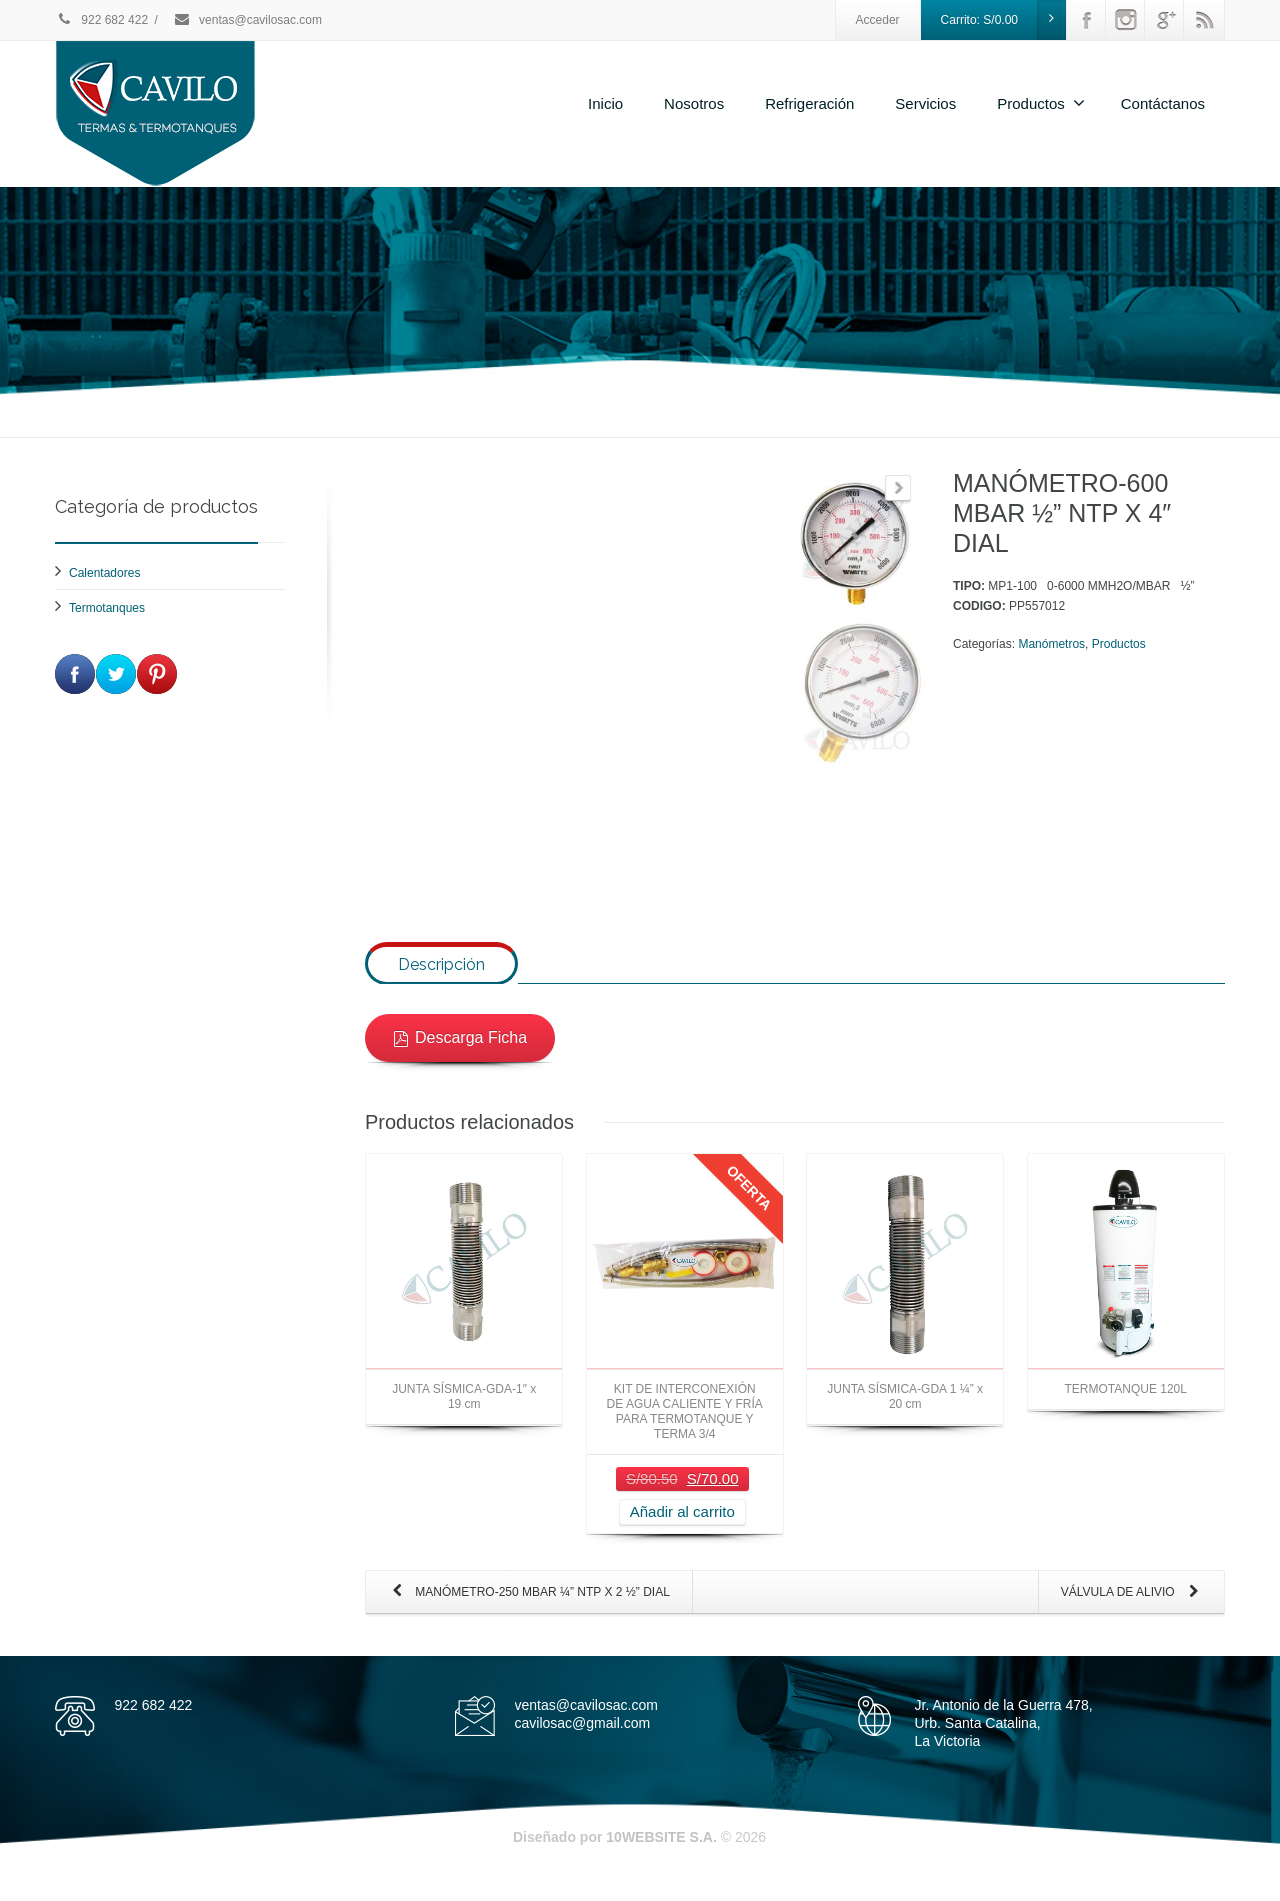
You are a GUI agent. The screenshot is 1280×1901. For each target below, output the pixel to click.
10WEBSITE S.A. (661, 1860)
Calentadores (104, 573)
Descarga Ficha (460, 1059)
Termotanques (107, 608)
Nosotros (694, 103)
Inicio (605, 103)
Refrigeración (809, 103)
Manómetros (1051, 644)
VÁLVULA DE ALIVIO (1133, 1616)
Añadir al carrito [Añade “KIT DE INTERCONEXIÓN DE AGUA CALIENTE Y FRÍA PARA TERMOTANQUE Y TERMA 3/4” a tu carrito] (682, 1534)
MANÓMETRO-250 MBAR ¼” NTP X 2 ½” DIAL (527, 1616)
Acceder (878, 20)
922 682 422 (101, 20)
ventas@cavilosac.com (247, 20)
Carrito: (1004, 20)
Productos (1041, 103)
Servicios (925, 103)
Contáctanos (1163, 103)
